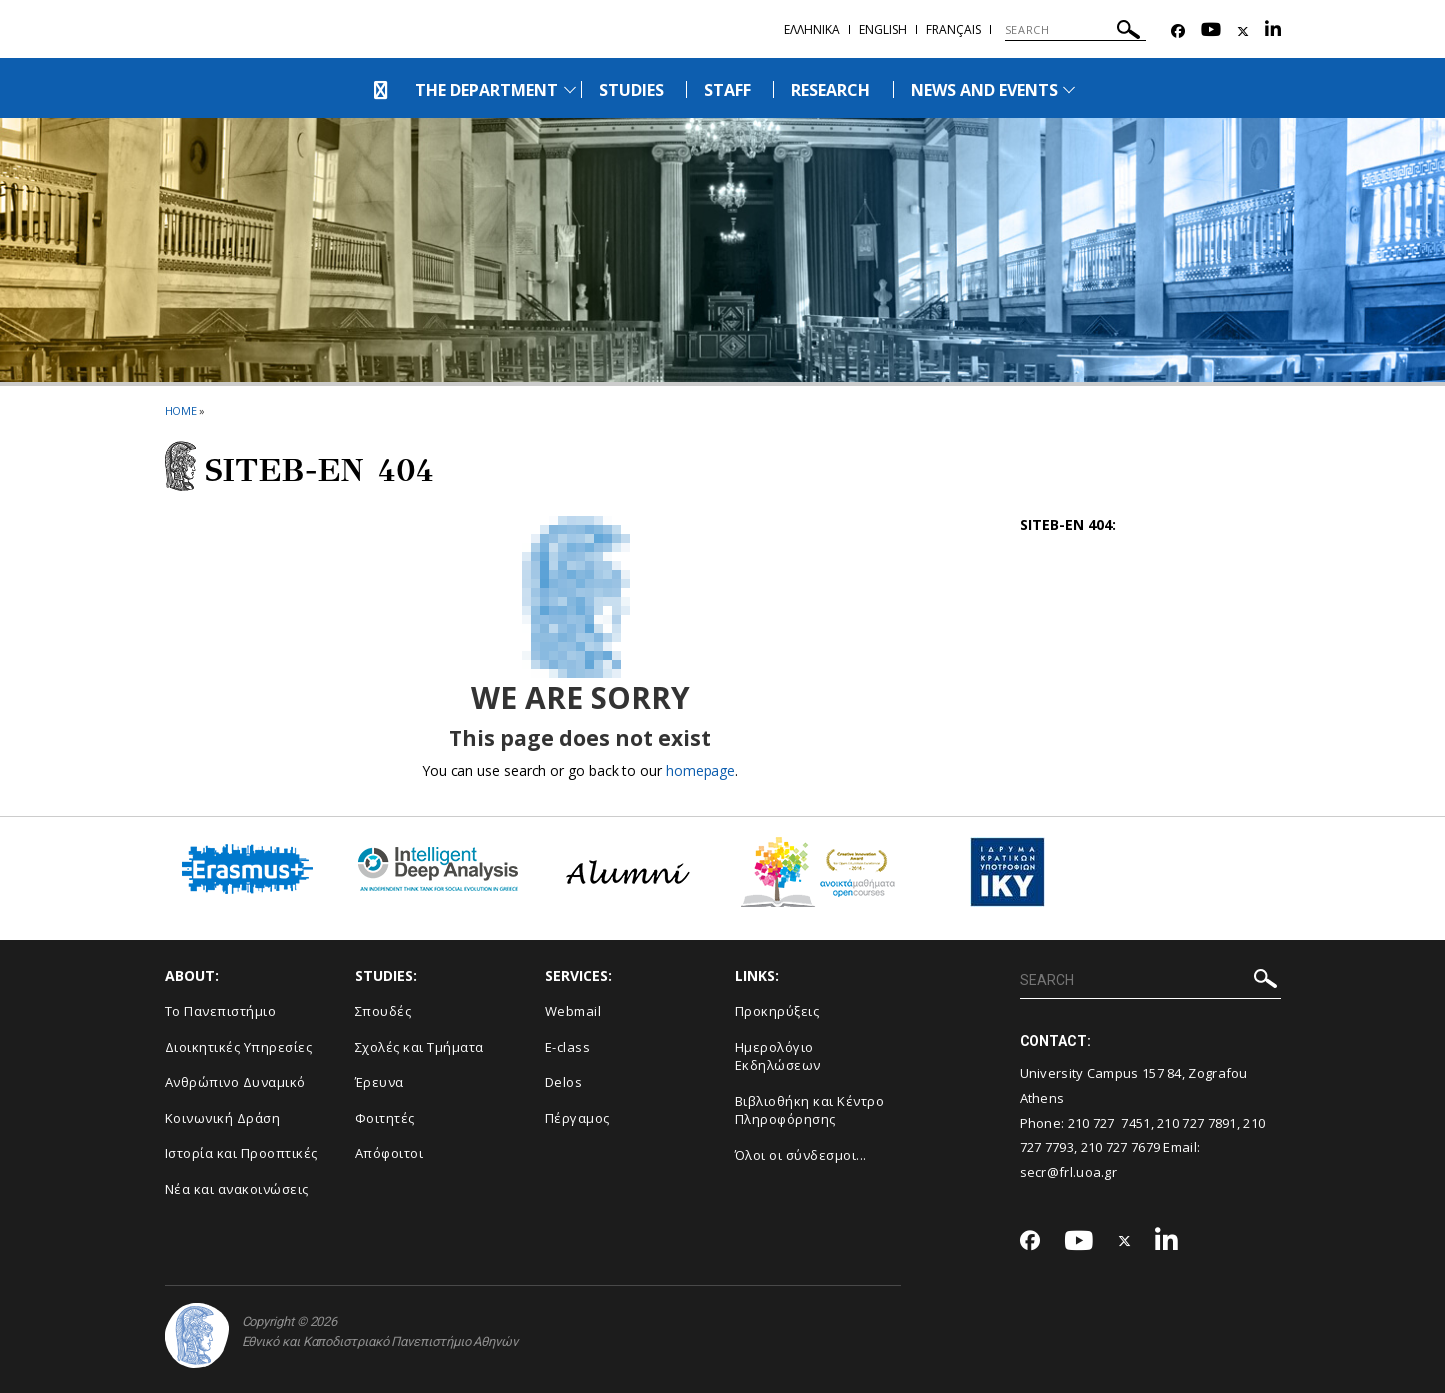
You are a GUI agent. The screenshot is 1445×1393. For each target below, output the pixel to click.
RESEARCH (830, 90)
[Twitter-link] (1243, 31)
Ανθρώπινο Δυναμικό (235, 1082)
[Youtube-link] (1211, 31)
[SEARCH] (1075, 30)
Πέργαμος (577, 1118)
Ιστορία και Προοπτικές (241, 1153)
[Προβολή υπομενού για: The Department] (570, 89)
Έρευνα (379, 1082)
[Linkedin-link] (1273, 31)
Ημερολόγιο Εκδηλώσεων (778, 1056)
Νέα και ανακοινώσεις (237, 1189)
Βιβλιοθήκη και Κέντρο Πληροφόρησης (810, 1110)
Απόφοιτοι (389, 1153)
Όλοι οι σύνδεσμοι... (801, 1155)
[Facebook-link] (1178, 31)
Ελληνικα (812, 29)
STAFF (727, 90)
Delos (564, 1082)
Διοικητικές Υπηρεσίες (239, 1047)
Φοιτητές (385, 1118)
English (883, 29)
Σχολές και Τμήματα (419, 1047)
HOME (181, 410)
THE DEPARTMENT (487, 90)
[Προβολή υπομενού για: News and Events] (1069, 89)
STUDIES (631, 90)
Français (953, 29)
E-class (568, 1047)
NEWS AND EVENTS (985, 90)
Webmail (573, 1011)
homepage (700, 770)
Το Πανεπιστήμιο (221, 1011)
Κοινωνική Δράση (223, 1118)
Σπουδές (383, 1011)
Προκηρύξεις (777, 1011)
